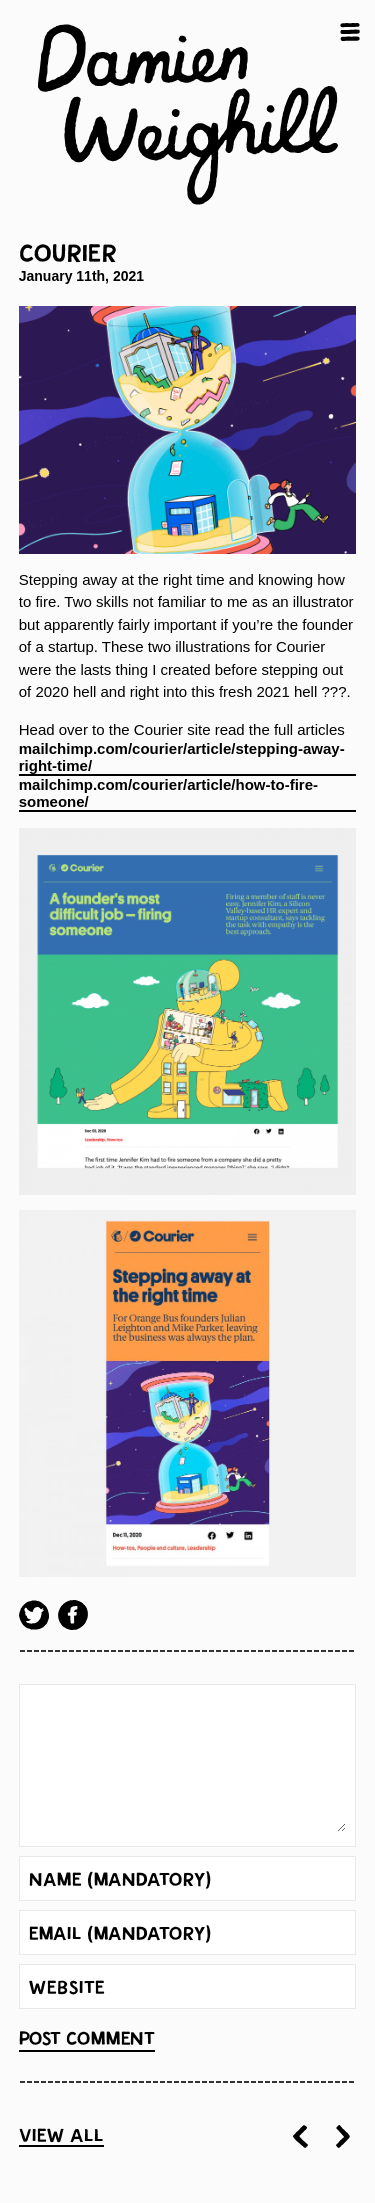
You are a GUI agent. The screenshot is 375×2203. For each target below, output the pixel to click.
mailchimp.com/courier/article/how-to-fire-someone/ (168, 793)
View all (61, 2136)
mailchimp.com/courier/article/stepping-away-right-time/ (182, 757)
